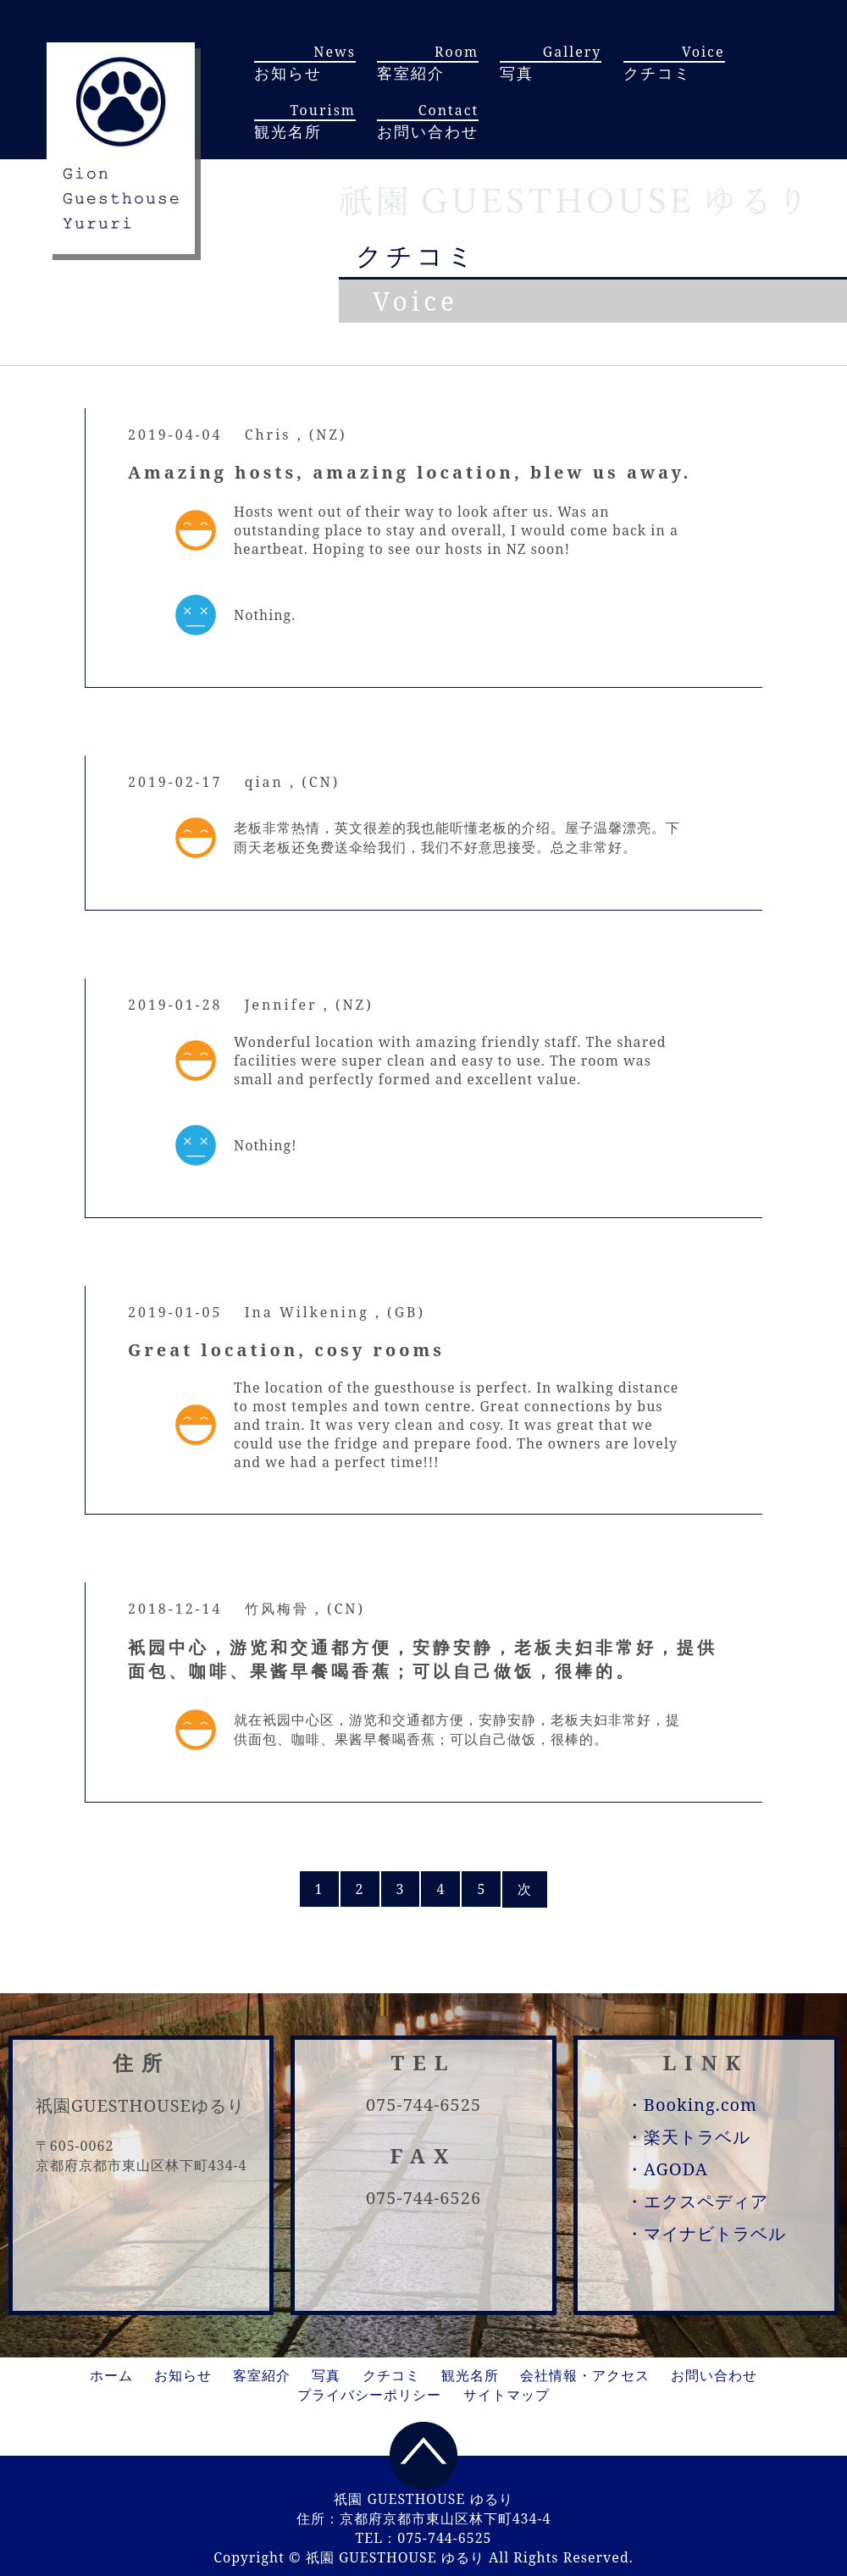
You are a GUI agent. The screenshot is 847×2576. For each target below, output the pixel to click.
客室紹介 (262, 2375)
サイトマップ (506, 2394)
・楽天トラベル (688, 2136)
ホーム (111, 2375)
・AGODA (667, 2169)
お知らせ (183, 2375)
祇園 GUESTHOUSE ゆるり (395, 2557)
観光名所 (470, 2375)
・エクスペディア (697, 2201)
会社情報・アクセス (585, 2375)
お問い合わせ (714, 2375)
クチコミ (391, 2375)
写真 (326, 2375)
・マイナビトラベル (706, 2233)
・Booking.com (691, 2104)
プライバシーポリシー (369, 2394)
